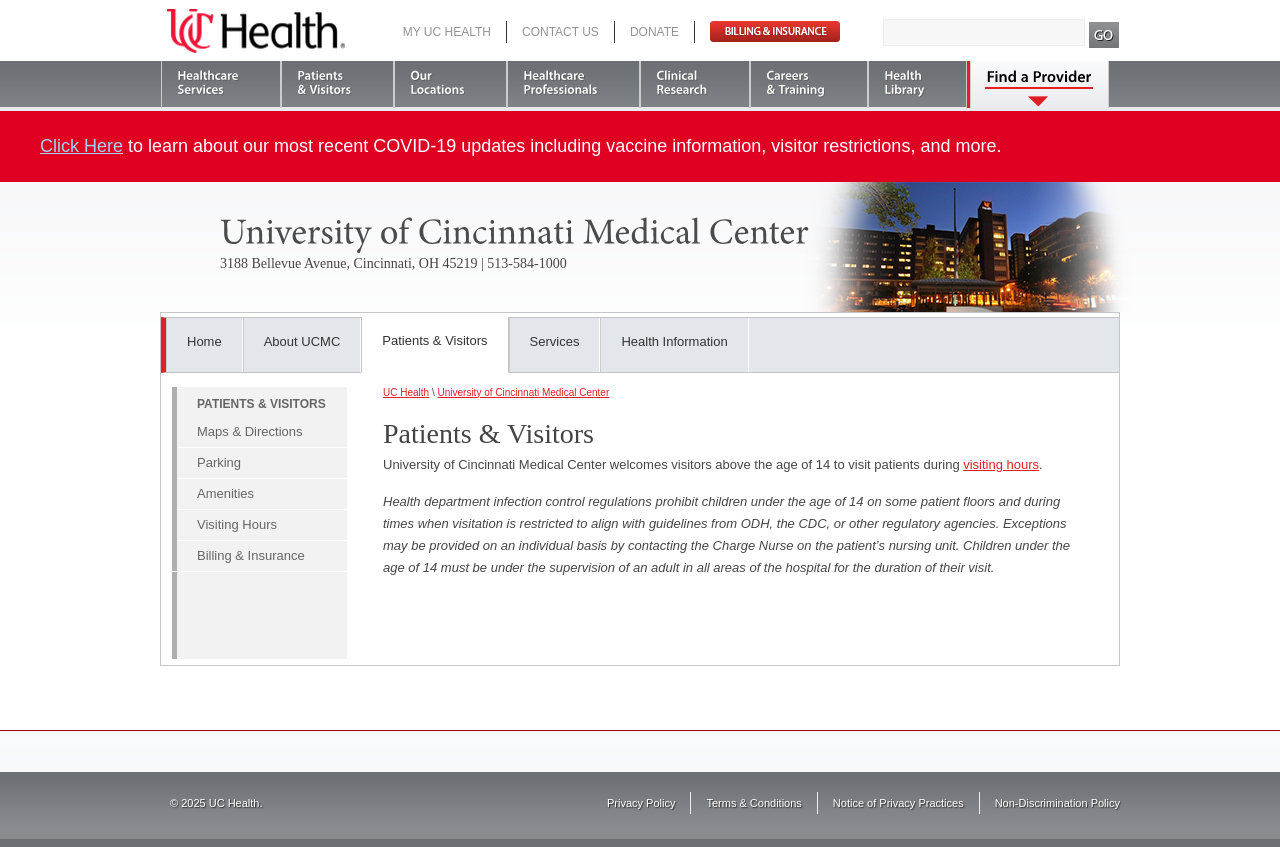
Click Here (81, 146)
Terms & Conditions (753, 803)
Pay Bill (775, 31)
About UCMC (302, 341)
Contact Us (560, 32)
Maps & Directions (249, 431)
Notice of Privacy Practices (898, 803)
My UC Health (447, 32)
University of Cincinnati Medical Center (523, 392)
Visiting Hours (237, 524)
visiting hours (1001, 464)
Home (204, 341)
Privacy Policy (641, 803)
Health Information (674, 341)
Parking (219, 462)
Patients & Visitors (434, 340)
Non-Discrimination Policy (1057, 803)
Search (1104, 35)
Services (555, 341)
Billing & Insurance (251, 555)
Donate (654, 32)
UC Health (256, 31)
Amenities (225, 493)
